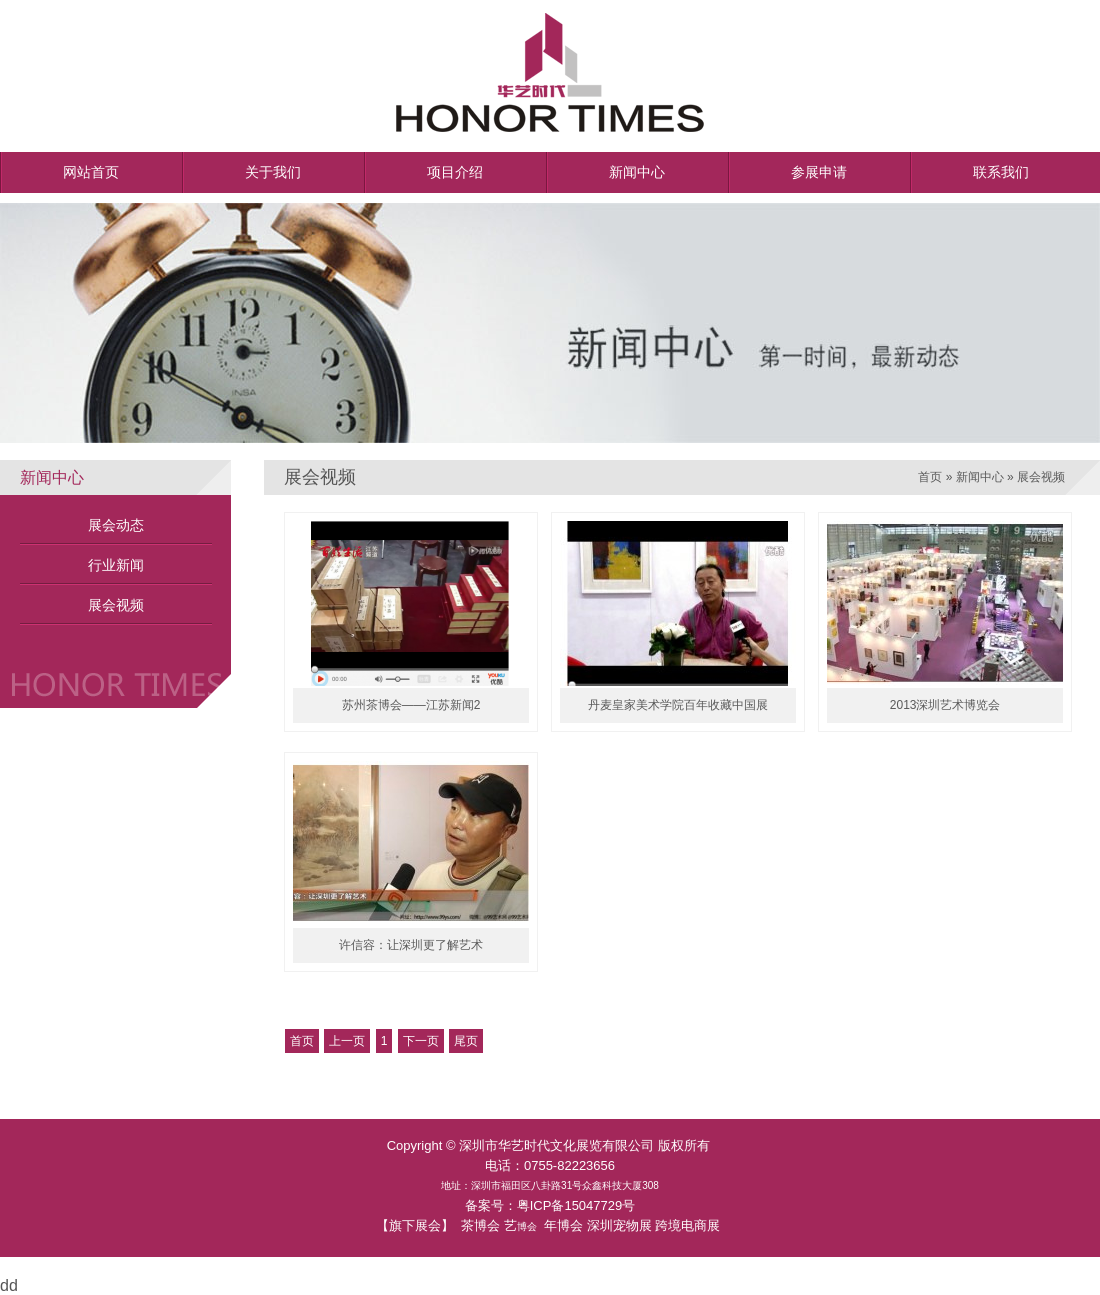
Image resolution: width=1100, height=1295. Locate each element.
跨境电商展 (687, 1225)
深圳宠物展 (619, 1225)
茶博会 (480, 1225)
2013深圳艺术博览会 (945, 705)
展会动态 (116, 525)
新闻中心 (980, 477)
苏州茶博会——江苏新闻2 (411, 705)
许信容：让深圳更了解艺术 (411, 945)
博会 (527, 1226)
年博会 (563, 1225)
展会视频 (116, 605)
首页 (930, 477)
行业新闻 (116, 565)
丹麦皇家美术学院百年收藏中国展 (678, 705)
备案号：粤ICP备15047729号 (550, 1205)
